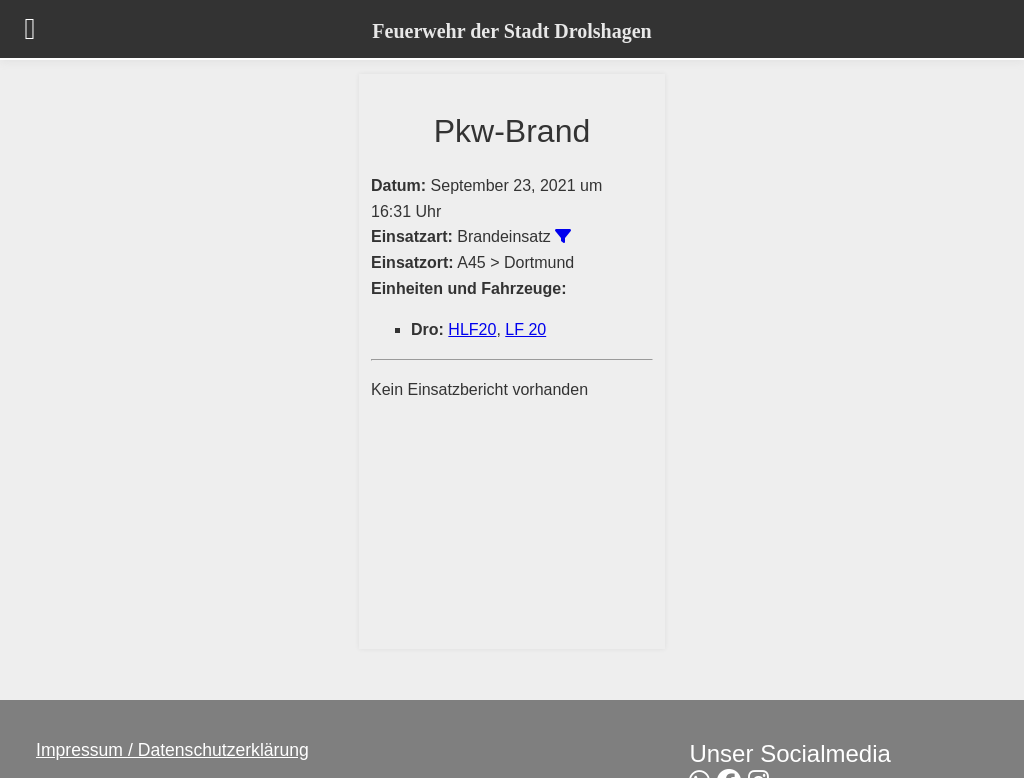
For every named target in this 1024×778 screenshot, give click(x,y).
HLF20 (472, 329)
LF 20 (525, 329)
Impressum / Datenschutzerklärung (172, 750)
